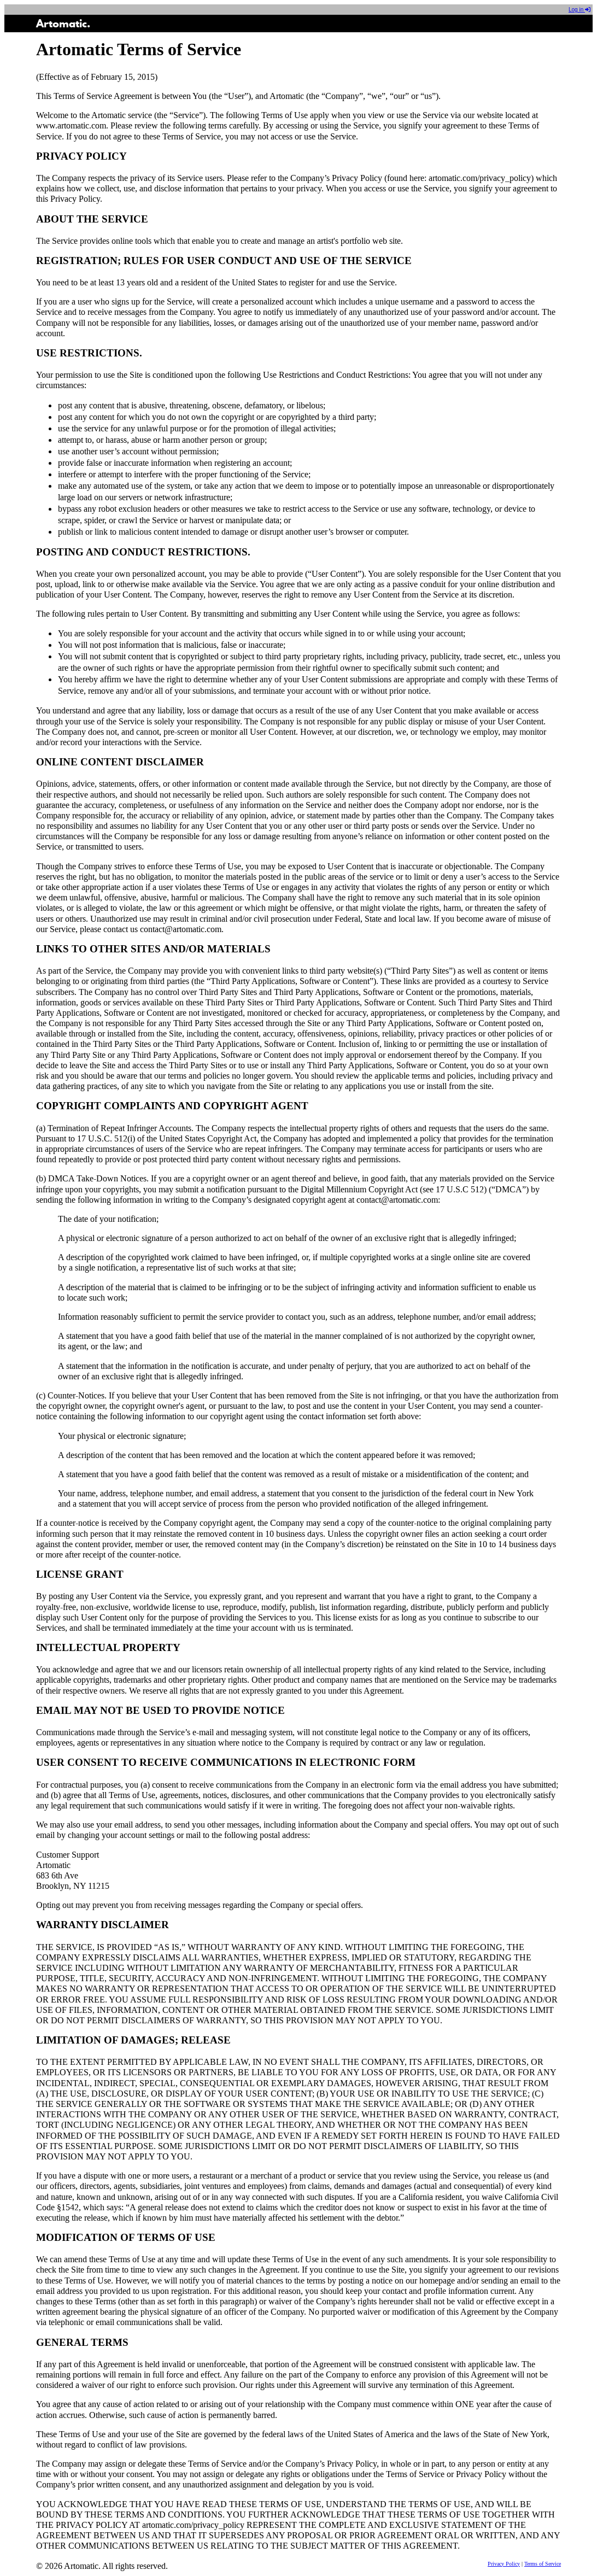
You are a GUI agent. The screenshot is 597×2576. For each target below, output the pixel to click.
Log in (579, 10)
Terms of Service (542, 2563)
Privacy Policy (504, 2563)
